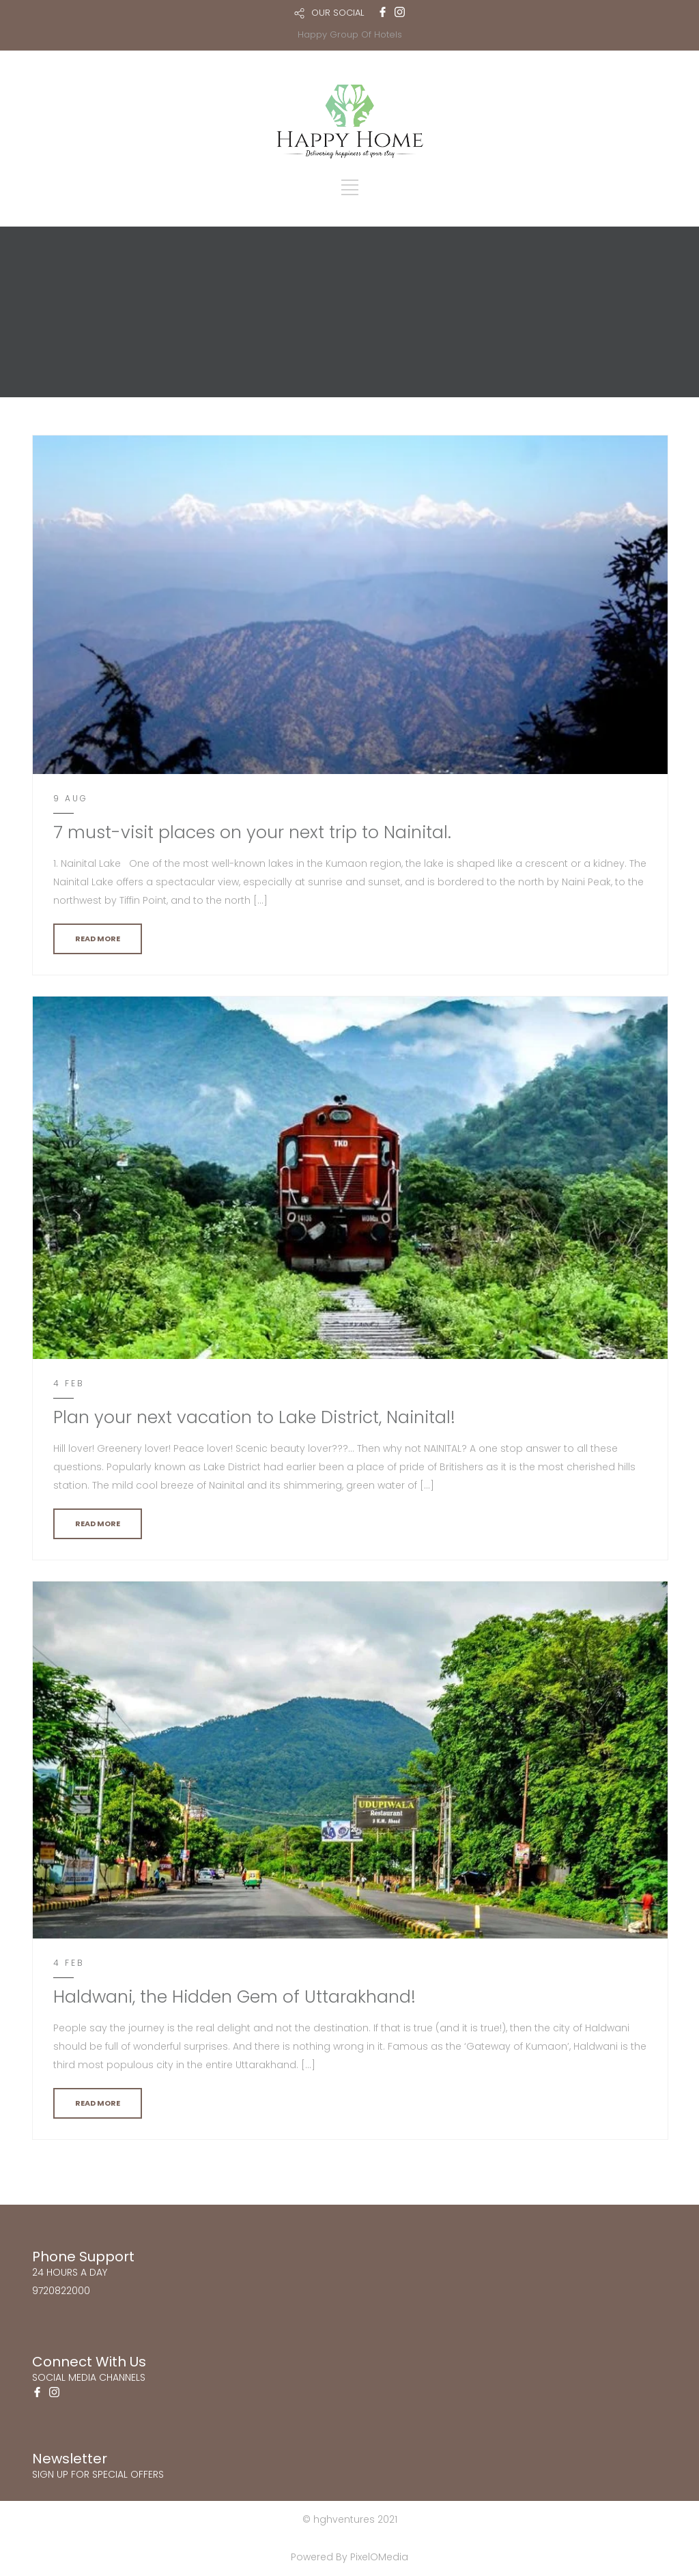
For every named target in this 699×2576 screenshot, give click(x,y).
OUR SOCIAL (337, 12)
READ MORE (97, 938)
